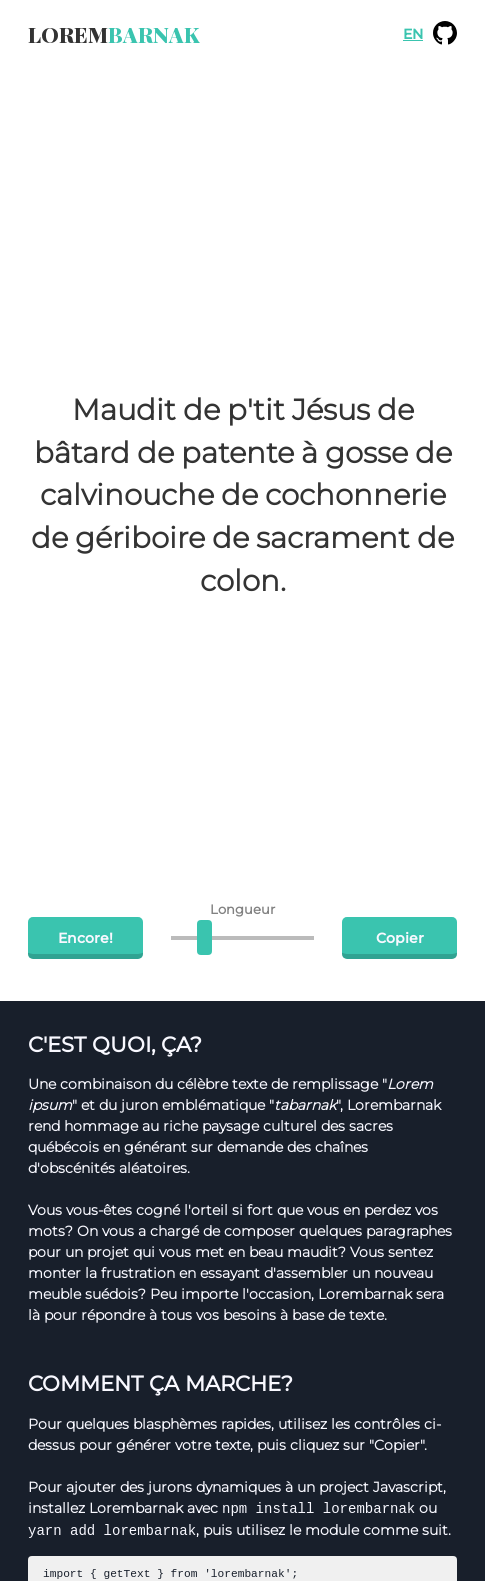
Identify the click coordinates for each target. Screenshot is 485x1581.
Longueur (242, 909)
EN (413, 34)
